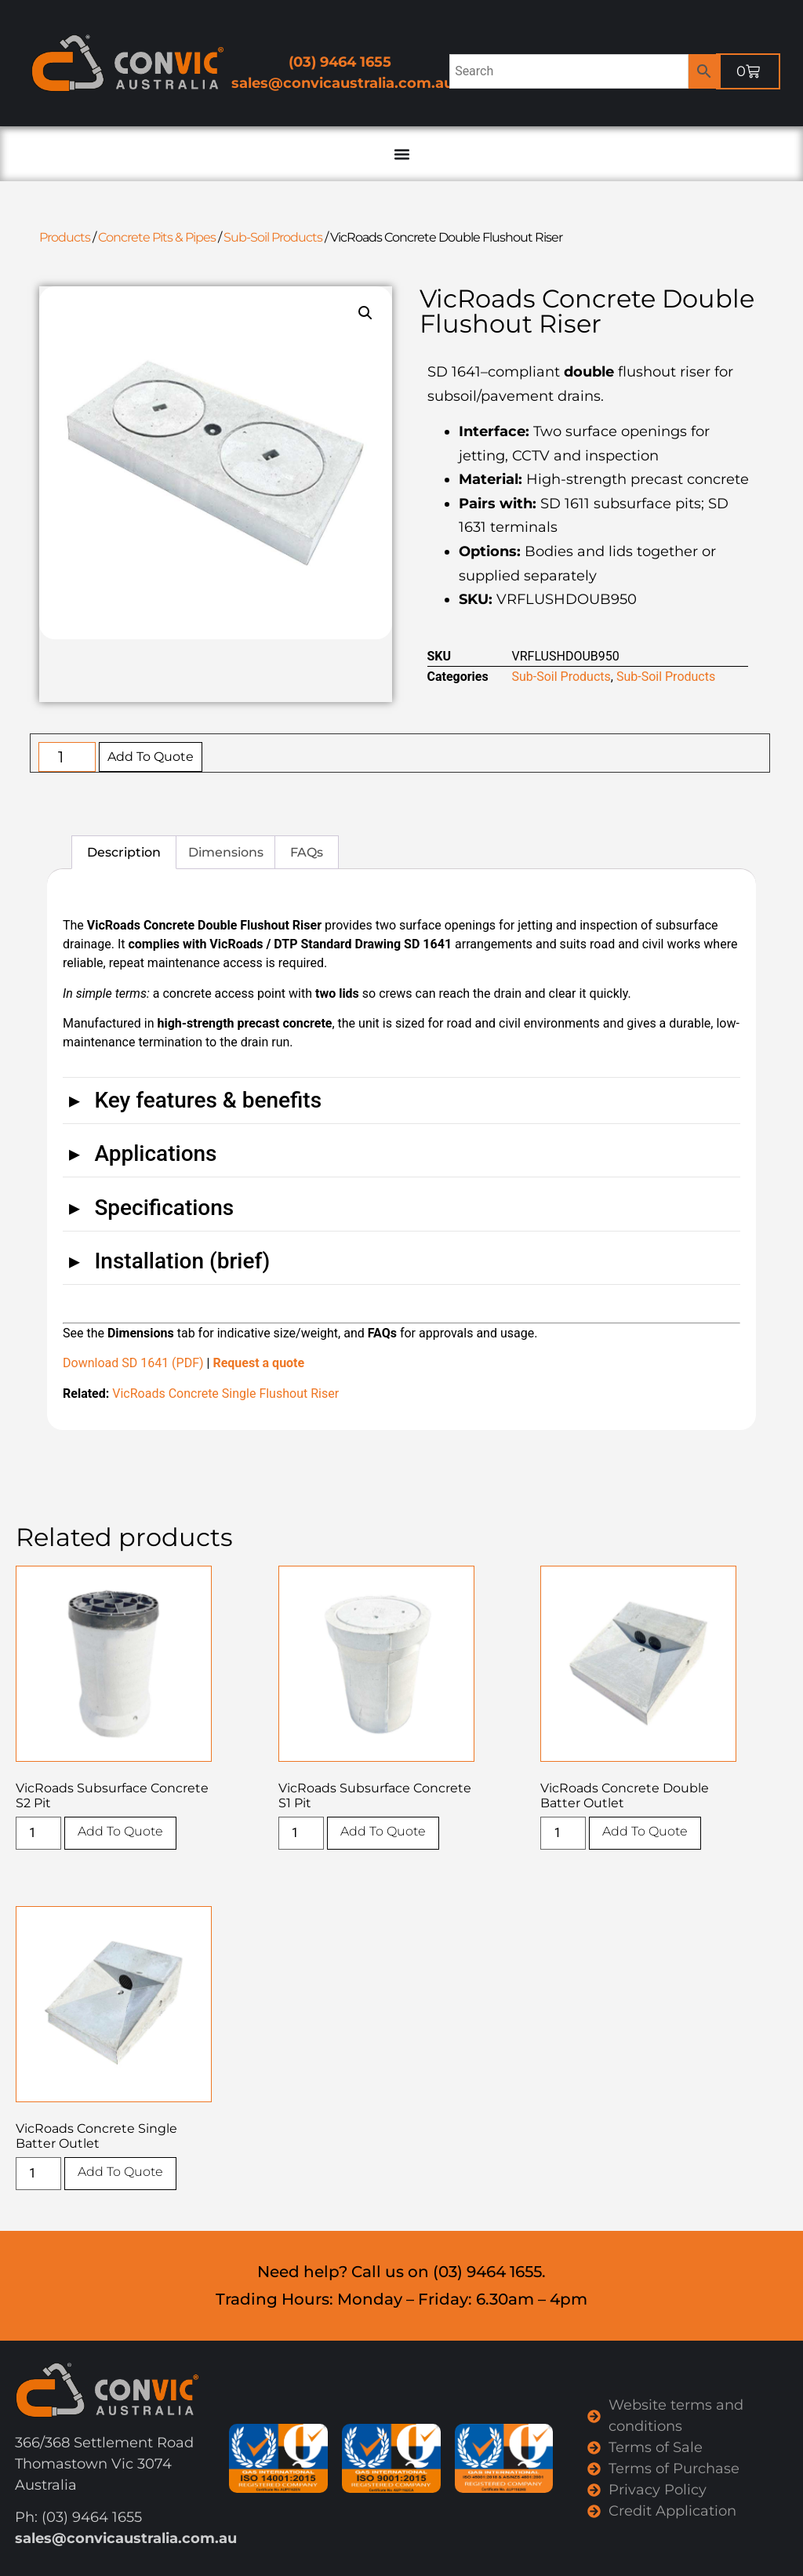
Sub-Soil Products (272, 237)
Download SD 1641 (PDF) (133, 1362)
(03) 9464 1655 (340, 62)
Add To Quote (150, 756)
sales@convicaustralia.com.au (342, 83)
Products (64, 237)
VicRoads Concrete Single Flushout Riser (225, 1393)
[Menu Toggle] (401, 154)
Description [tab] (124, 852)
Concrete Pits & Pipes (157, 237)
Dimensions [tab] (225, 852)
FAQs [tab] (306, 852)
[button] (365, 313)
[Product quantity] (67, 757)
